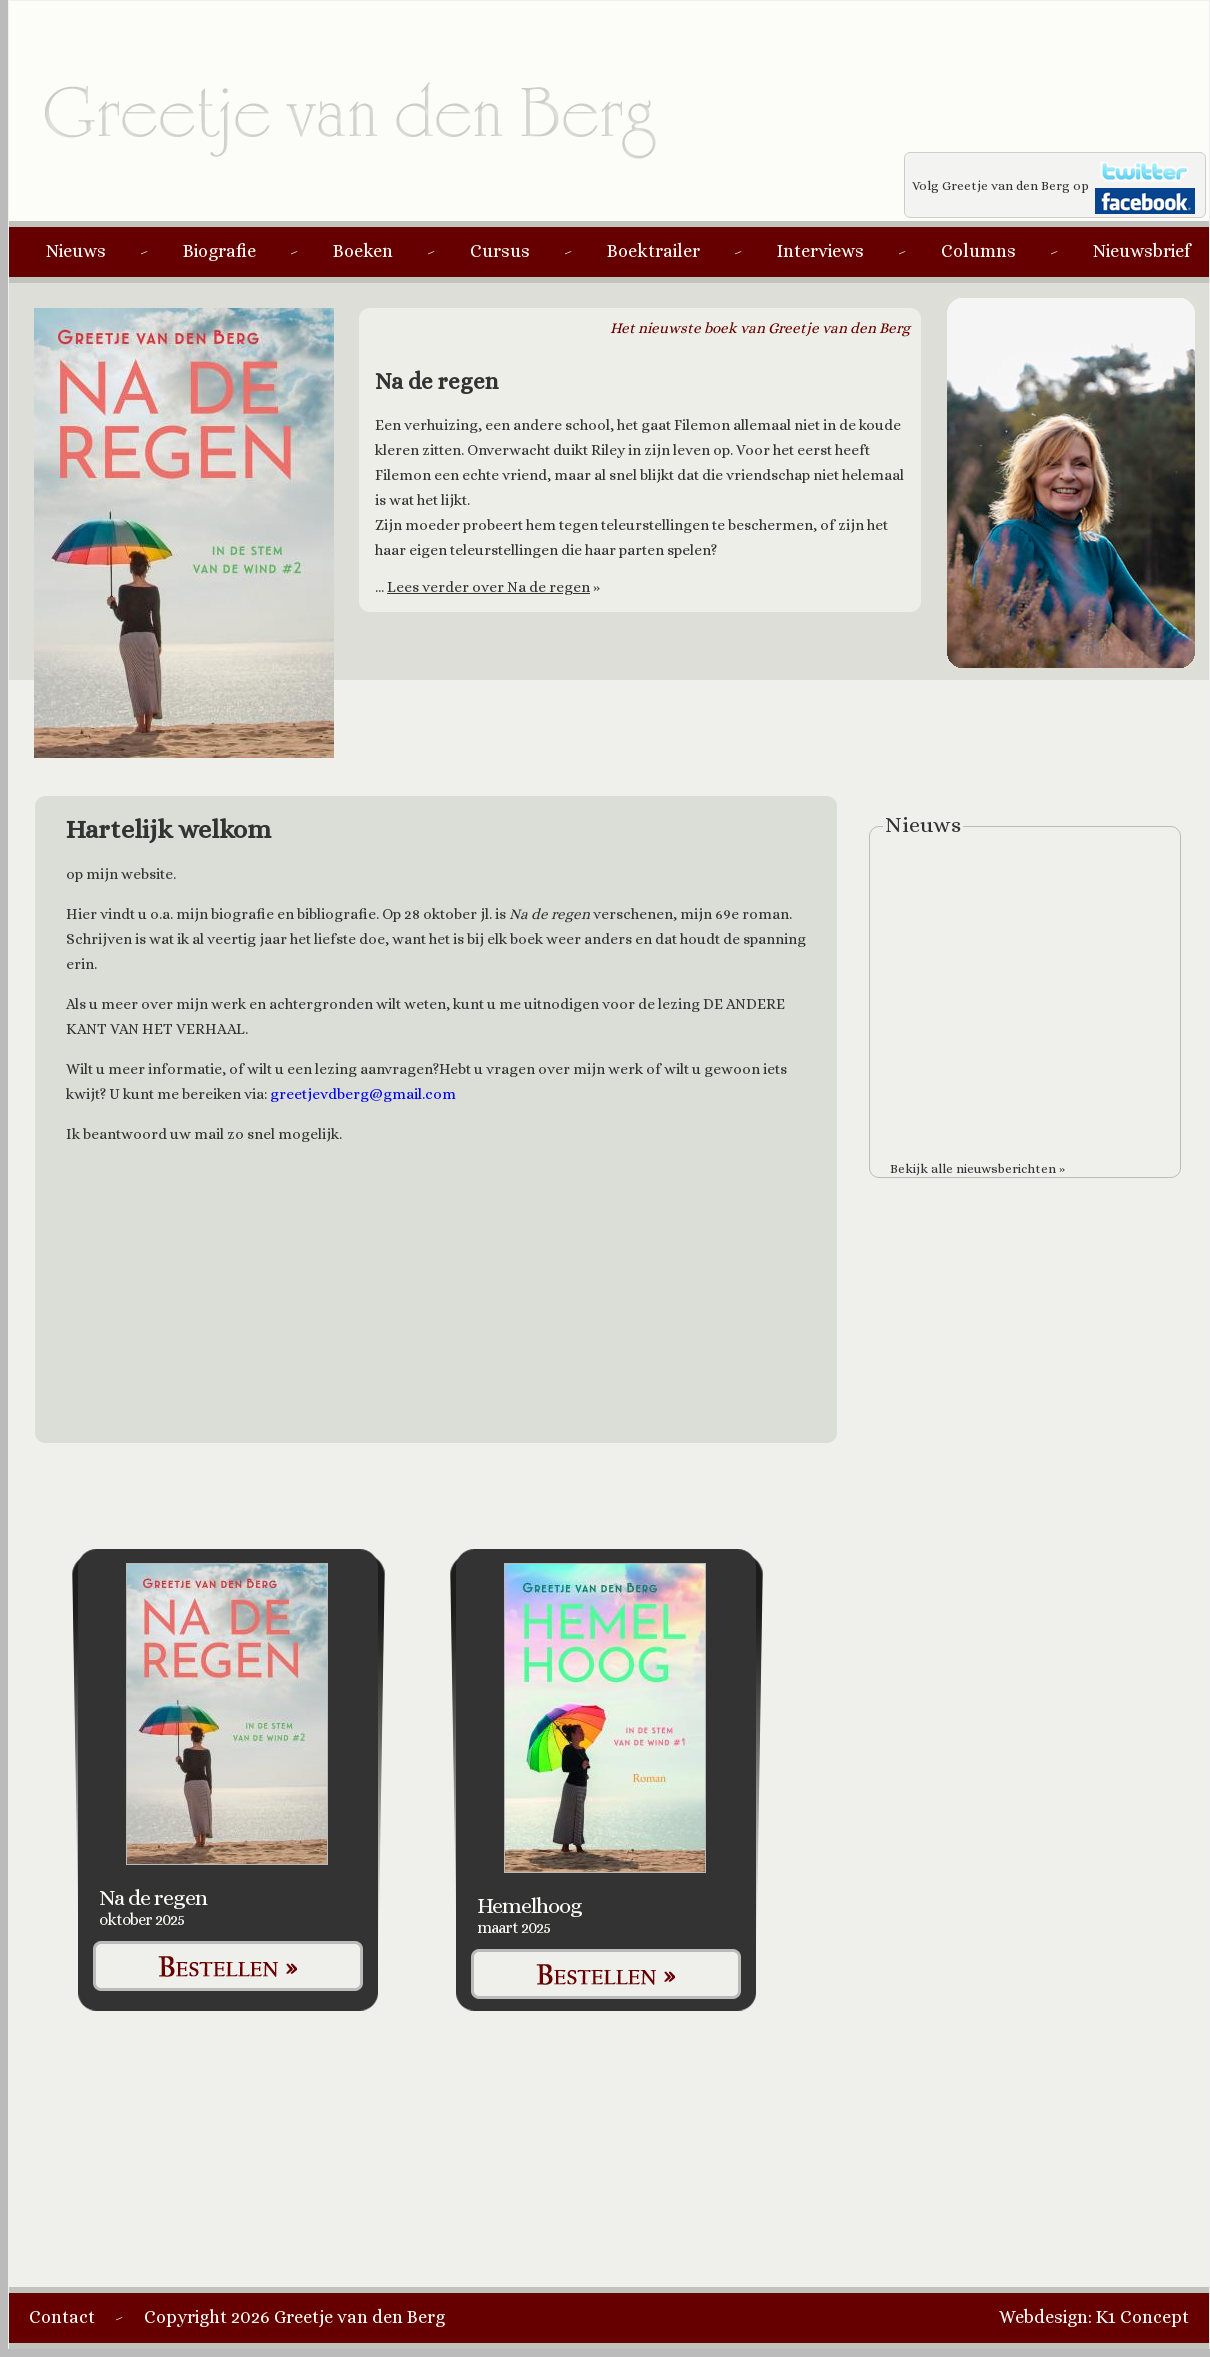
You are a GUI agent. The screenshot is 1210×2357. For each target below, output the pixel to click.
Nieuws (76, 251)
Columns (978, 251)
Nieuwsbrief (1141, 251)
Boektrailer (653, 251)
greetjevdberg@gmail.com (363, 1094)
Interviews (820, 251)
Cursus (500, 251)
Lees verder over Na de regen (488, 587)
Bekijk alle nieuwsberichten (973, 1168)
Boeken (363, 251)
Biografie (219, 251)
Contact (62, 2317)
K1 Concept (1142, 2317)
